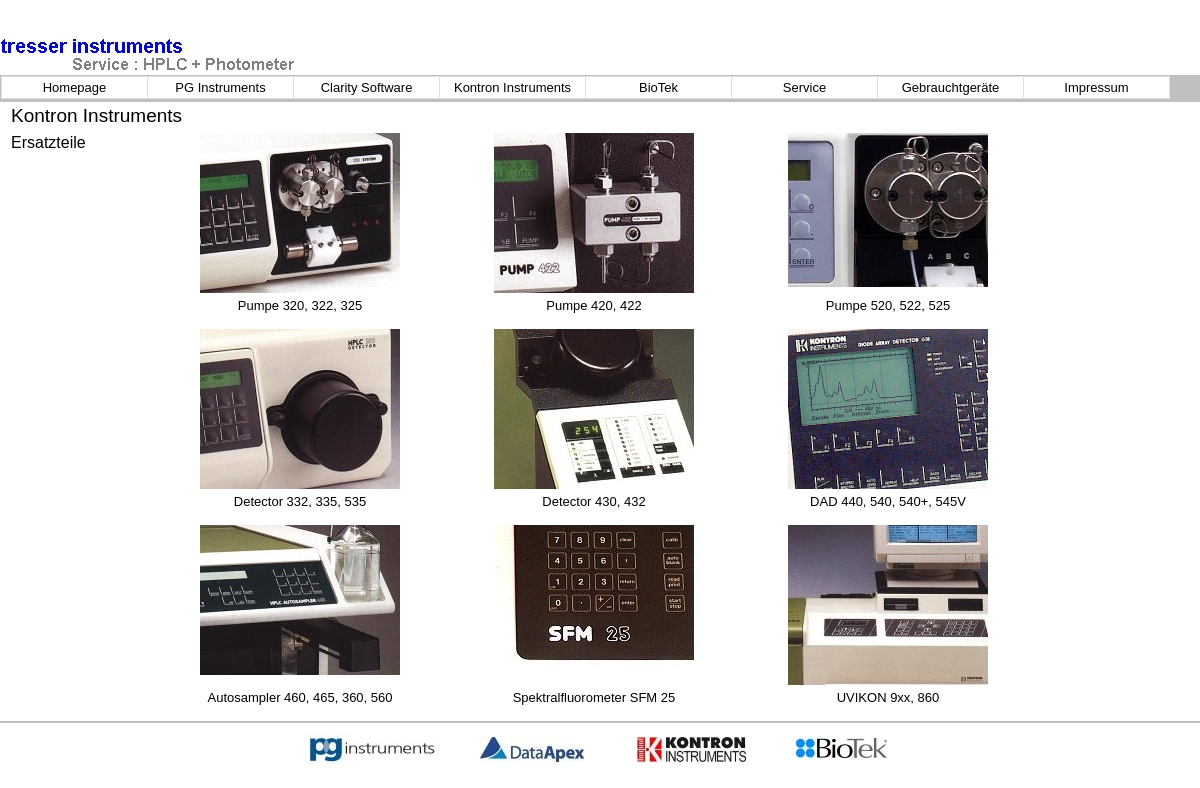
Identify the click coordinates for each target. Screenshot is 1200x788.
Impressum (1096, 87)
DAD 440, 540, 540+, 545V (888, 501)
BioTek (658, 87)
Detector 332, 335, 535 (300, 501)
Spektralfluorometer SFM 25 (594, 697)
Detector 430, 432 (593, 501)
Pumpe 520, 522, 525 (888, 305)
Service (804, 87)
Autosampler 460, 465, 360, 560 (299, 697)
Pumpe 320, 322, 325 (300, 305)
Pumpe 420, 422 (593, 305)
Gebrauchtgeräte (951, 87)
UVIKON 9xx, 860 (888, 697)
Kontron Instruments (512, 87)
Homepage (75, 87)
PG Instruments (220, 87)
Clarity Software (367, 87)
